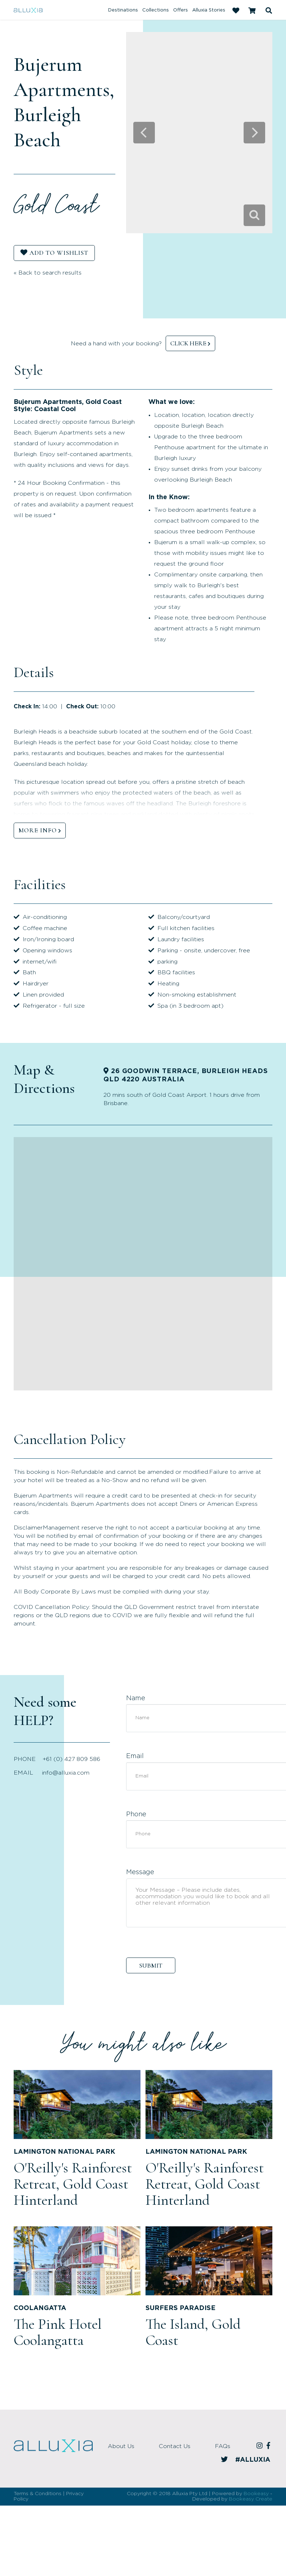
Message (140, 1872)
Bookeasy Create (250, 2499)
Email (135, 1756)
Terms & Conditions (37, 2493)
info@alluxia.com (65, 1773)
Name (135, 1698)
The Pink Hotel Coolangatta (58, 2332)
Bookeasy (256, 2493)
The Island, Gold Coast (193, 2332)
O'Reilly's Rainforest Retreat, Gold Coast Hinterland (73, 2184)
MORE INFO (37, 830)
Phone (136, 1814)
